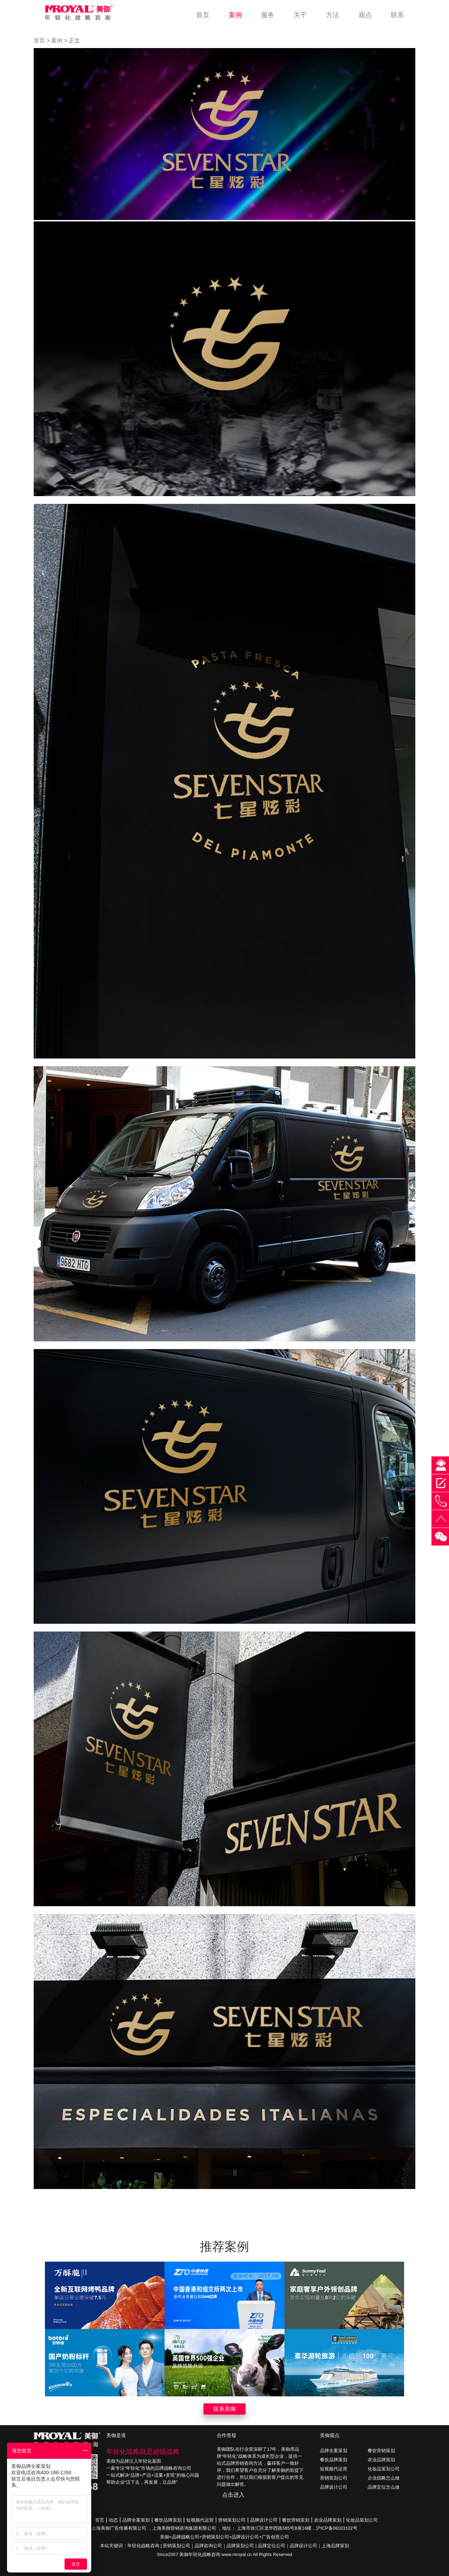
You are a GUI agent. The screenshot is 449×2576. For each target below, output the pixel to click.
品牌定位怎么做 (384, 2487)
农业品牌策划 (381, 2459)
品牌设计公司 (333, 2487)
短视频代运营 (333, 2468)
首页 (202, 15)
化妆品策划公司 (384, 2468)
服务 (267, 15)
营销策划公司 (333, 2478)
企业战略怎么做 (384, 2478)
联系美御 (224, 2409)
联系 (397, 15)
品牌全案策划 (333, 2450)
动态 (113, 2520)
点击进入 (233, 2495)
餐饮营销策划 (381, 2450)
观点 (365, 15)
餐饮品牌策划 (333, 2459)
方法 (332, 15)
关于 (300, 15)
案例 (235, 15)
